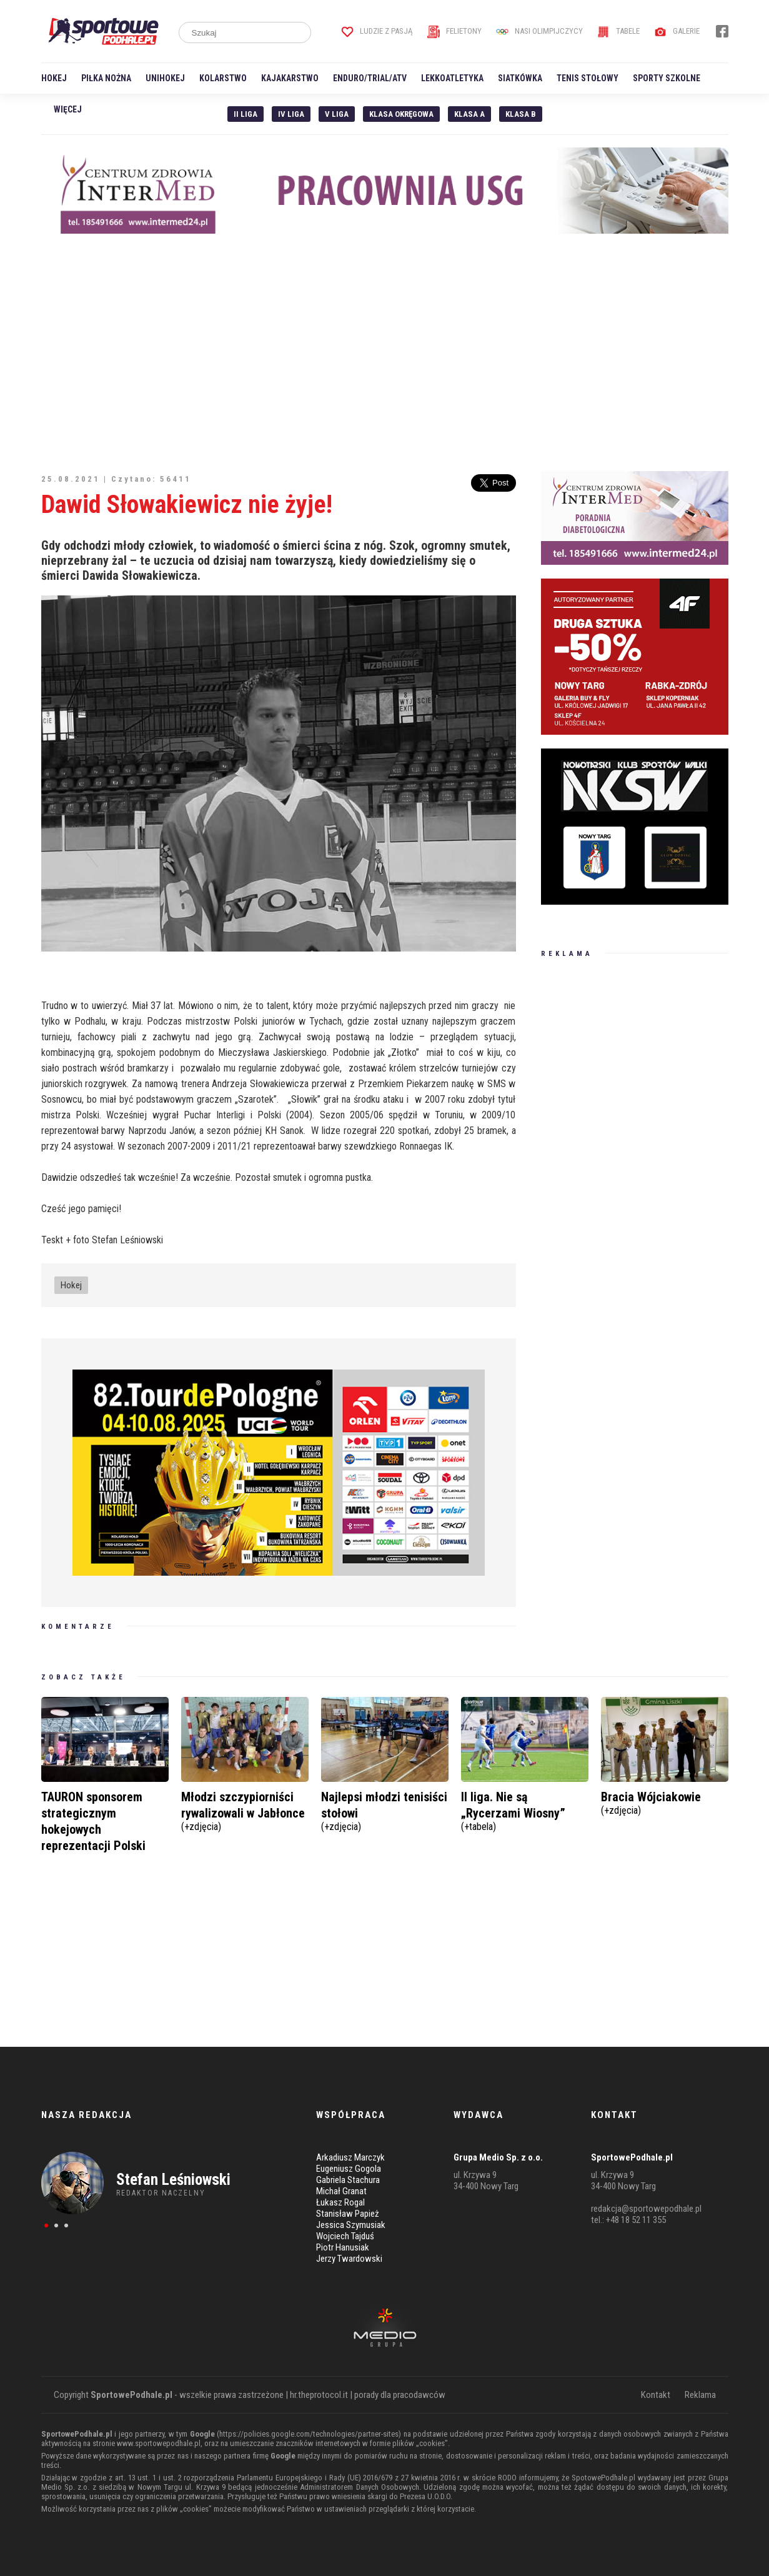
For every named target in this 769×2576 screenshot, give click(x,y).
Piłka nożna (106, 78)
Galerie (677, 31)
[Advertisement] (385, 352)
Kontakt (655, 2394)
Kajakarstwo (290, 78)
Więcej (68, 109)
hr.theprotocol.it (319, 2394)
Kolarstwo (223, 78)
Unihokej (165, 78)
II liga (245, 114)
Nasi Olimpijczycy (539, 31)
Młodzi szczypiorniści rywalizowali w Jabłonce (245, 1809)
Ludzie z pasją (377, 31)
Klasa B (520, 114)
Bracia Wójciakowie (664, 1801)
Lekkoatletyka (452, 78)
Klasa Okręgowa (401, 114)
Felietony (454, 31)
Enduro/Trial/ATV (370, 78)
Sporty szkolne (666, 78)
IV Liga (291, 114)
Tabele (618, 31)
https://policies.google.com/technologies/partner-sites (309, 2434)
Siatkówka (520, 78)
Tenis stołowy (587, 78)
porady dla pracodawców (399, 2394)
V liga (337, 114)
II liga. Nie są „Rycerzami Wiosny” (524, 1809)
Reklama (700, 2394)
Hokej (54, 78)
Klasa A (469, 114)
